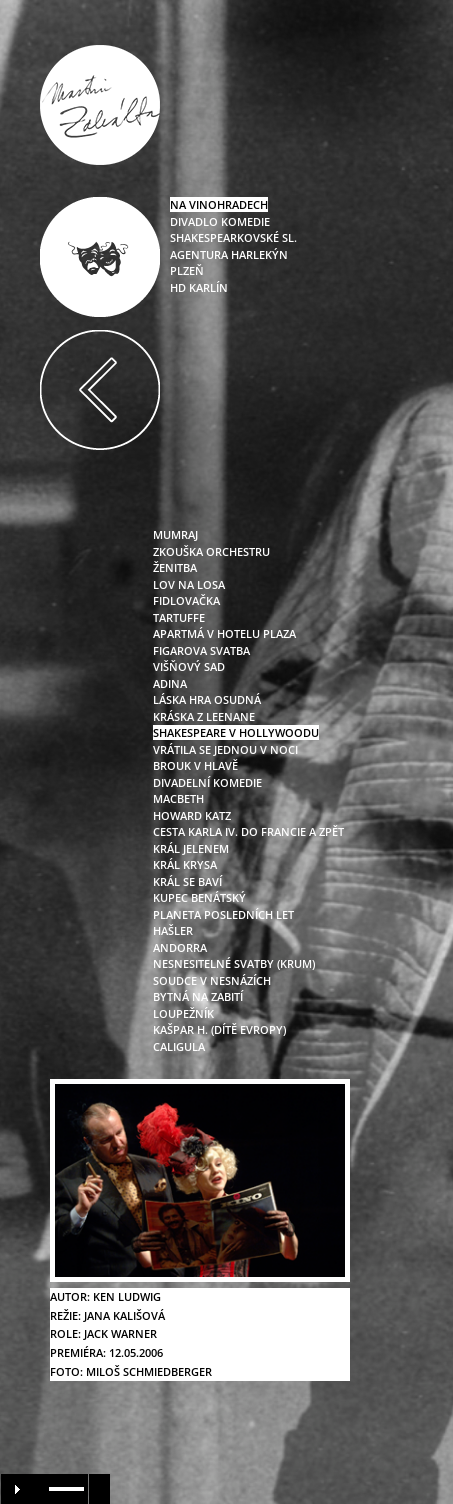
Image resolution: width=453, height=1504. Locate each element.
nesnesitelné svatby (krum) (234, 963)
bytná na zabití (198, 996)
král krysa (185, 864)
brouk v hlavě (195, 765)
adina (170, 683)
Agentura (199, 254)
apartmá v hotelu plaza (224, 633)
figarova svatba (201, 650)
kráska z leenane (204, 716)
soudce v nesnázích (212, 980)
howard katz (192, 815)
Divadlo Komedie (220, 221)
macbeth (178, 798)
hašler (173, 930)
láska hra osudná (207, 699)
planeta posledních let (223, 914)
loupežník (183, 1013)
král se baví (187, 881)
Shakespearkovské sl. (233, 237)
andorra (180, 947)
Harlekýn (258, 254)
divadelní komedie (207, 782)
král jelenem (191, 848)
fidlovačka (186, 600)
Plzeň (187, 270)
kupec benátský (199, 897)
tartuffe (179, 617)
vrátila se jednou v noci (225, 749)
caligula (179, 1046)
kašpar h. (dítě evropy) (219, 1029)
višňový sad (189, 666)
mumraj (175, 534)
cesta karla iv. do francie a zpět (248, 831)
